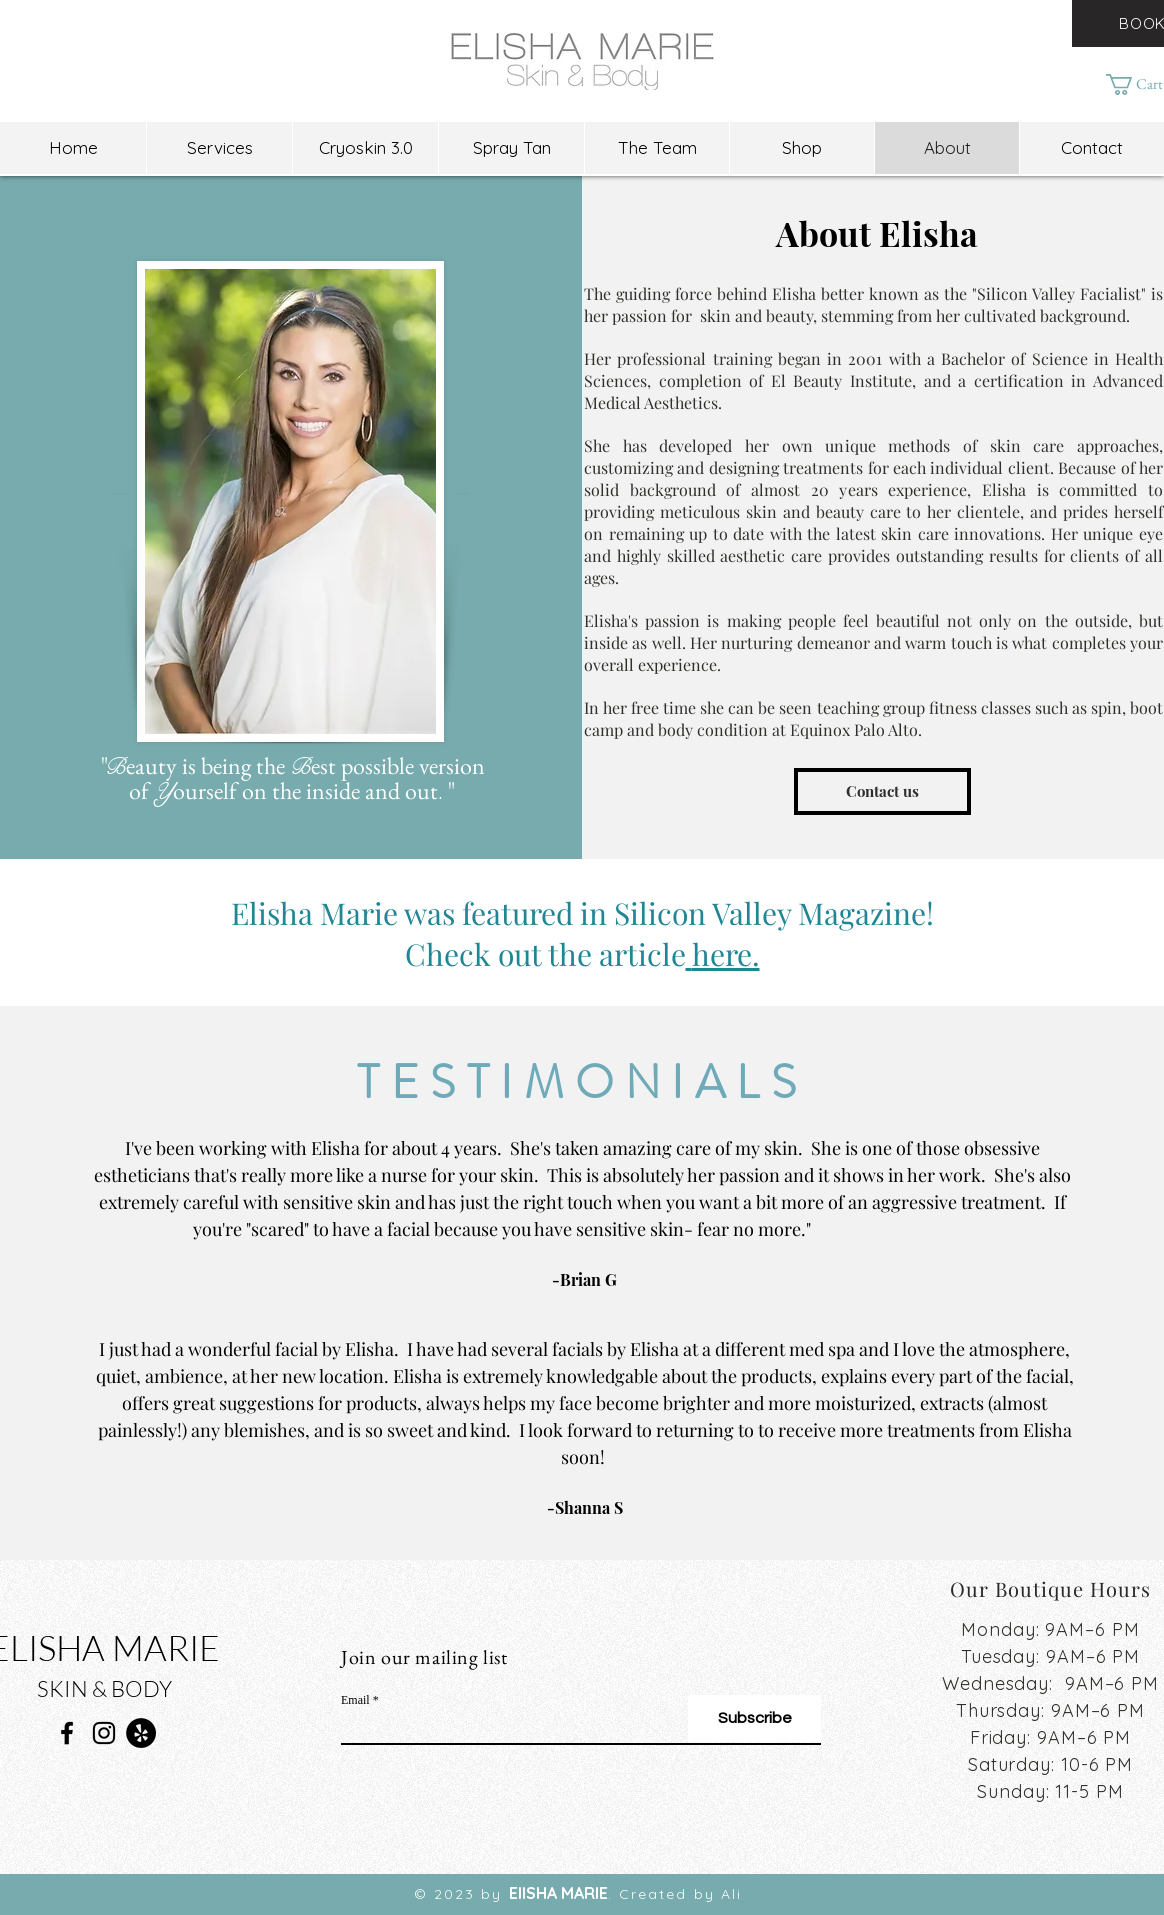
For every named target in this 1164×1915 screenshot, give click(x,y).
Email (355, 1700)
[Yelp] (141, 1733)
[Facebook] (67, 1733)
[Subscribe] (754, 1718)
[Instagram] (104, 1733)
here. (726, 954)
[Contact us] (882, 791)
